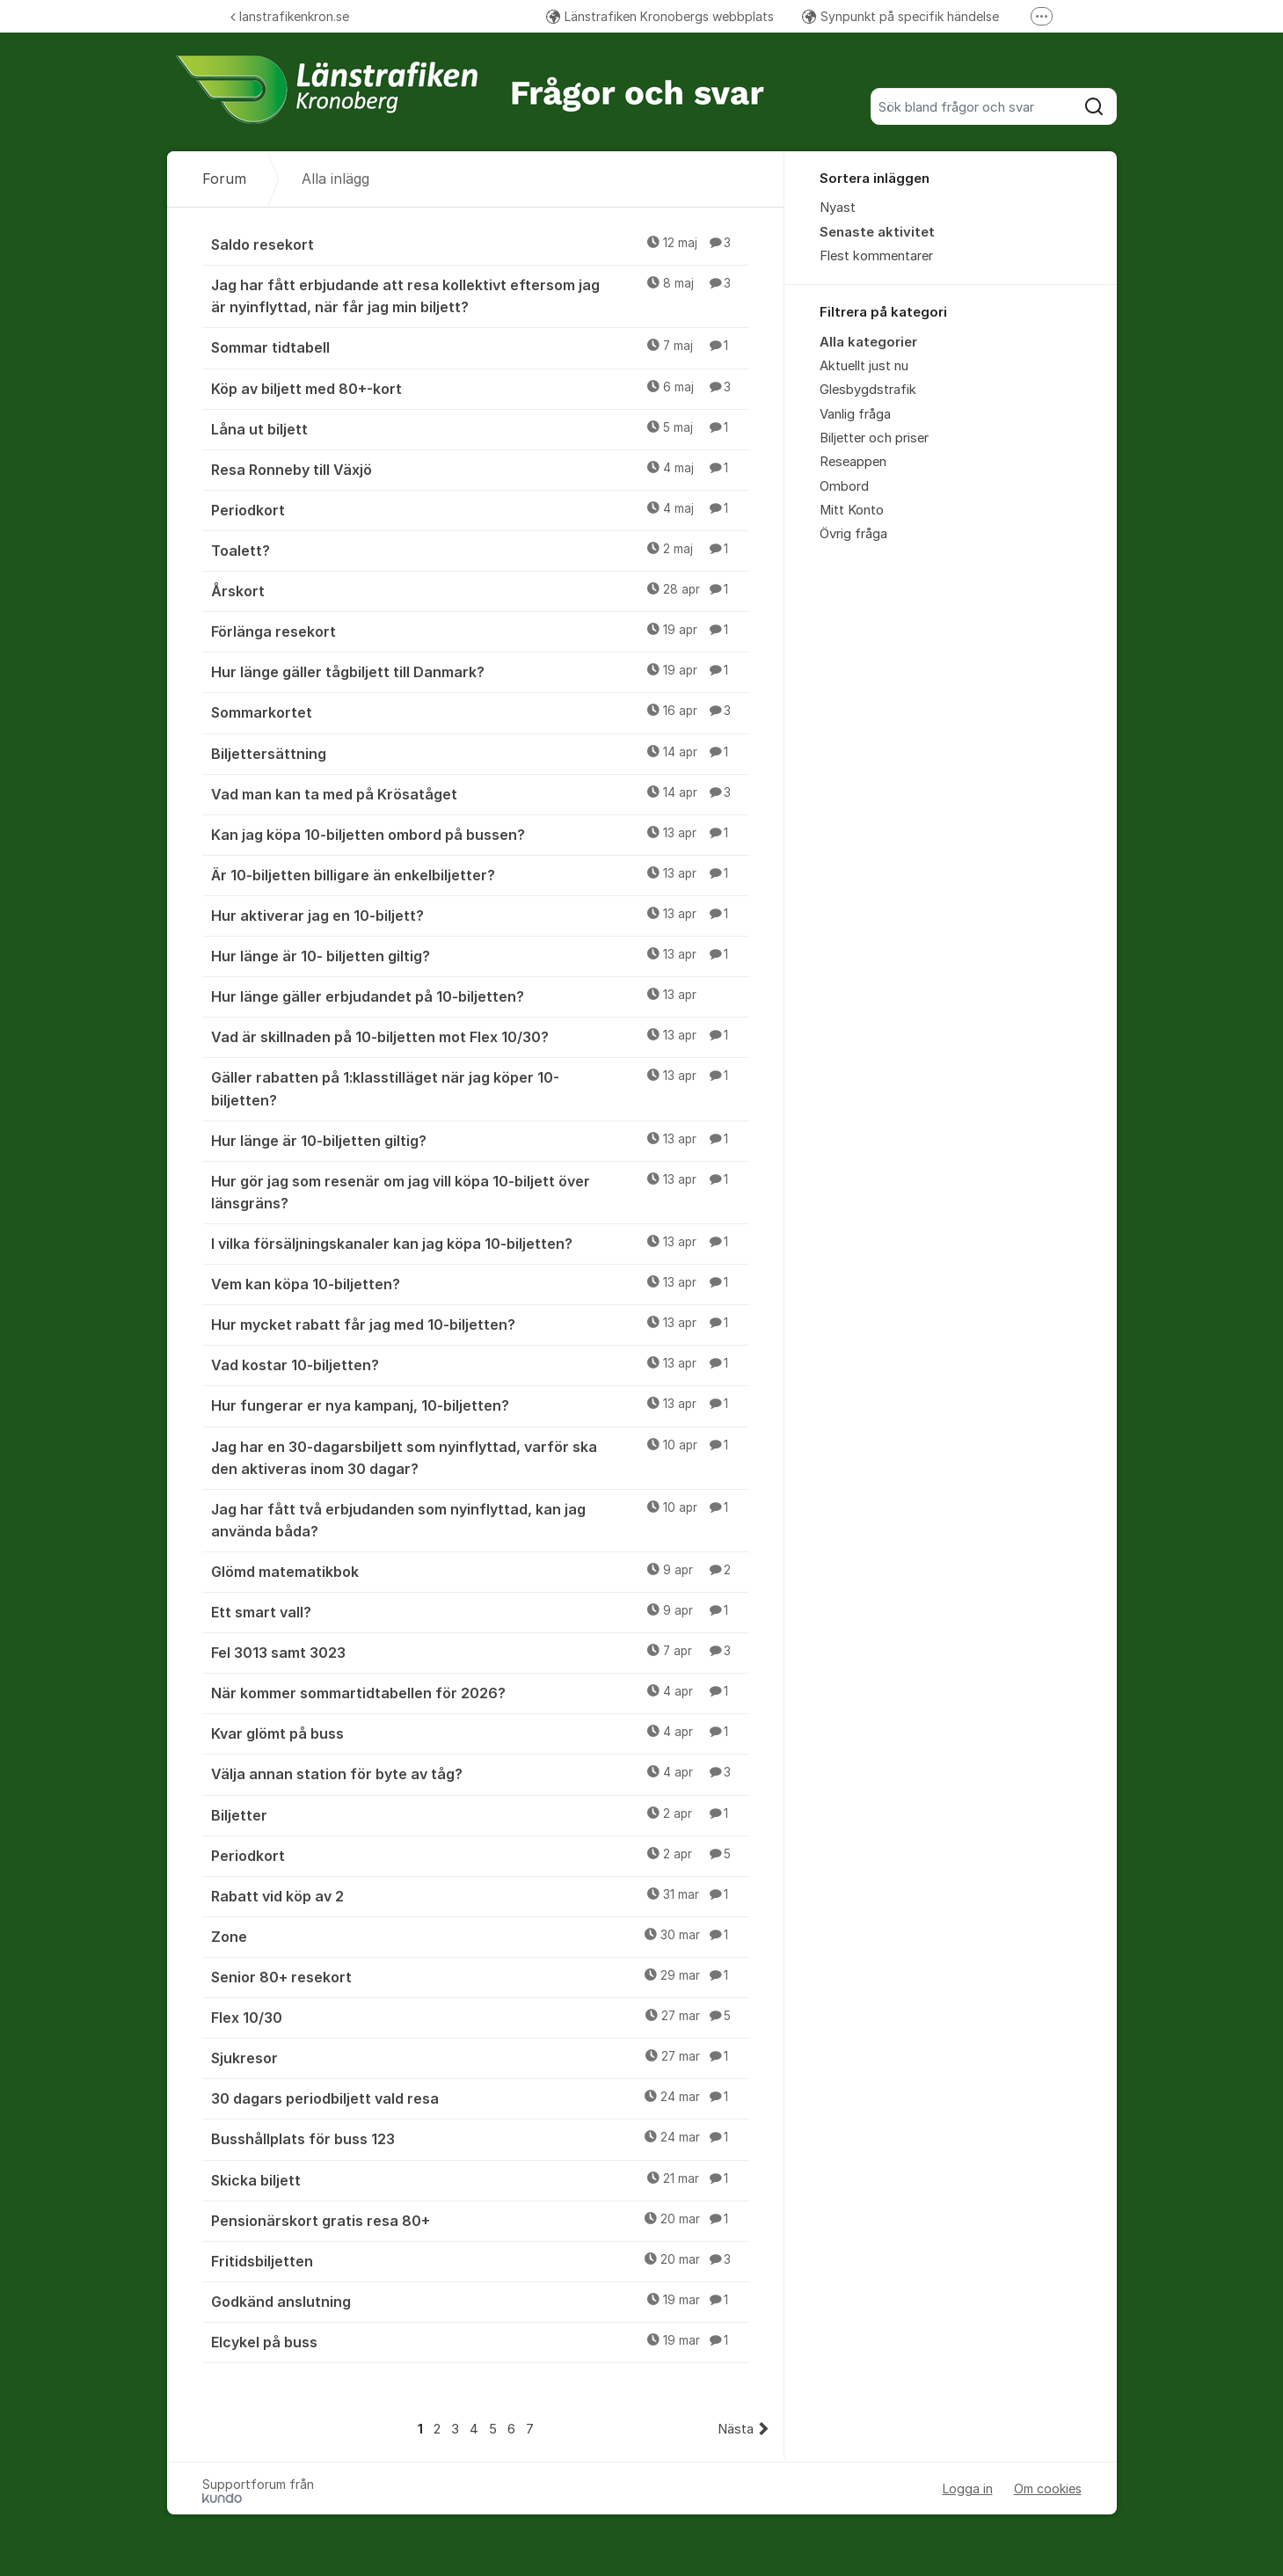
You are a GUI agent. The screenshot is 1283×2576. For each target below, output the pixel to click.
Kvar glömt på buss (480, 1732)
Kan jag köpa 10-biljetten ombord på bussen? (480, 833)
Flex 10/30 (480, 2016)
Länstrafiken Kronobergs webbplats (660, 16)
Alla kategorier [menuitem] (868, 342)
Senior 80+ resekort (480, 1976)
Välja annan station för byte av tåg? (480, 1773)
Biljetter (480, 1814)
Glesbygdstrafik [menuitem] (868, 390)
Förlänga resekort (480, 630)
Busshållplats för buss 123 (480, 2138)
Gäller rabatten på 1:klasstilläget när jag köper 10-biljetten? (480, 1087)
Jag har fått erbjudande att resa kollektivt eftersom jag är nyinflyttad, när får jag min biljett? (480, 295)
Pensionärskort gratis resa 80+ (480, 2219)
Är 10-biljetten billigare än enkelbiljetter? (480, 874)
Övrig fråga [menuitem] (853, 534)
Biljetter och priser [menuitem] (874, 438)
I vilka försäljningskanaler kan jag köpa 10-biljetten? (480, 1242)
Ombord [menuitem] (844, 486)
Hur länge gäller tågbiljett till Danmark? (480, 671)
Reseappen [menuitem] (853, 462)
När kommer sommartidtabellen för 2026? (480, 1692)
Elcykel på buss (480, 2341)
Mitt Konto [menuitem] (852, 510)
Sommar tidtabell (480, 346)
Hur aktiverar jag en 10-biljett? (480, 914)
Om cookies (1048, 2488)
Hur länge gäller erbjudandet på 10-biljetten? (480, 995)
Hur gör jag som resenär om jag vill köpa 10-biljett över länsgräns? (480, 1191)
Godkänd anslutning (480, 2300)
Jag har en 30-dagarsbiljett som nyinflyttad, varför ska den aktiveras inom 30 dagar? (480, 1457)
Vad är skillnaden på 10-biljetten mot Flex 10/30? (480, 1036)
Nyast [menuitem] (838, 207)
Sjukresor (480, 2057)
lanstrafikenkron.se (289, 16)
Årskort (480, 590)
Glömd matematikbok (480, 1570)
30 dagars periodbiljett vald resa (480, 2097)
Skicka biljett (480, 2179)
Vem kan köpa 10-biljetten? (480, 1283)
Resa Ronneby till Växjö (480, 468)
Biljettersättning (480, 753)
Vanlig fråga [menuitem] (855, 414)
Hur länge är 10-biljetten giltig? (480, 1139)
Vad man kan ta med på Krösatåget (480, 793)
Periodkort (480, 509)
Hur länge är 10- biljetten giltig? (480, 955)
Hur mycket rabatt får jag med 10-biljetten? (480, 1323)
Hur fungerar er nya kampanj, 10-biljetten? (480, 1404)
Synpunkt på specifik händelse (900, 16)
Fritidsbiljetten (480, 2260)
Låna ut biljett (480, 428)
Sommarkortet (480, 711)
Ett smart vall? (480, 1611)
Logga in (968, 2488)
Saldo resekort (480, 243)
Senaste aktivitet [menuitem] (877, 232)
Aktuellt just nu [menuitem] (864, 366)
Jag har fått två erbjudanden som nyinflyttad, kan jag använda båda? (480, 1519)
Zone (480, 1935)
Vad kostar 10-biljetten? (480, 1364)
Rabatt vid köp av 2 (480, 1895)
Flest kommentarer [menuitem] (876, 256)
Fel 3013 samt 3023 (480, 1651)
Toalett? (480, 549)
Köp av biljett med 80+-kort (480, 388)
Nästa (736, 2429)
